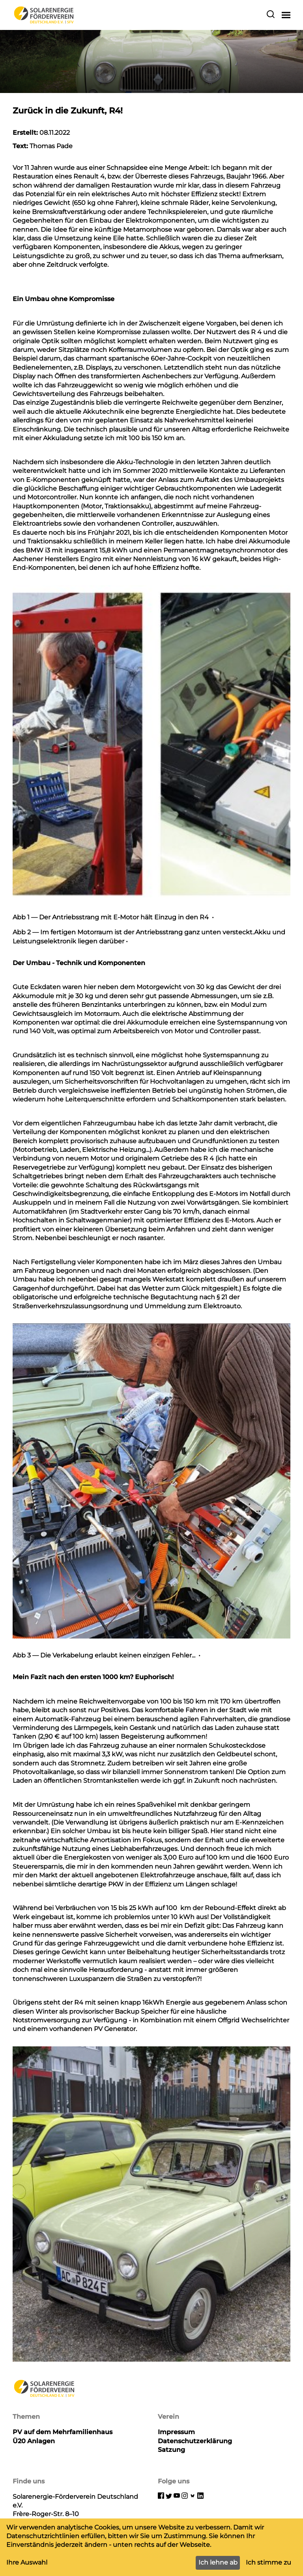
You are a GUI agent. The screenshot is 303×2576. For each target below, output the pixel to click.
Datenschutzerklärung (195, 2441)
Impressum (176, 2432)
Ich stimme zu (268, 2562)
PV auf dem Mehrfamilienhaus (62, 2432)
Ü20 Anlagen (34, 2441)
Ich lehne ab (218, 2562)
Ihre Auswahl (26, 2562)
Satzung (171, 2449)
